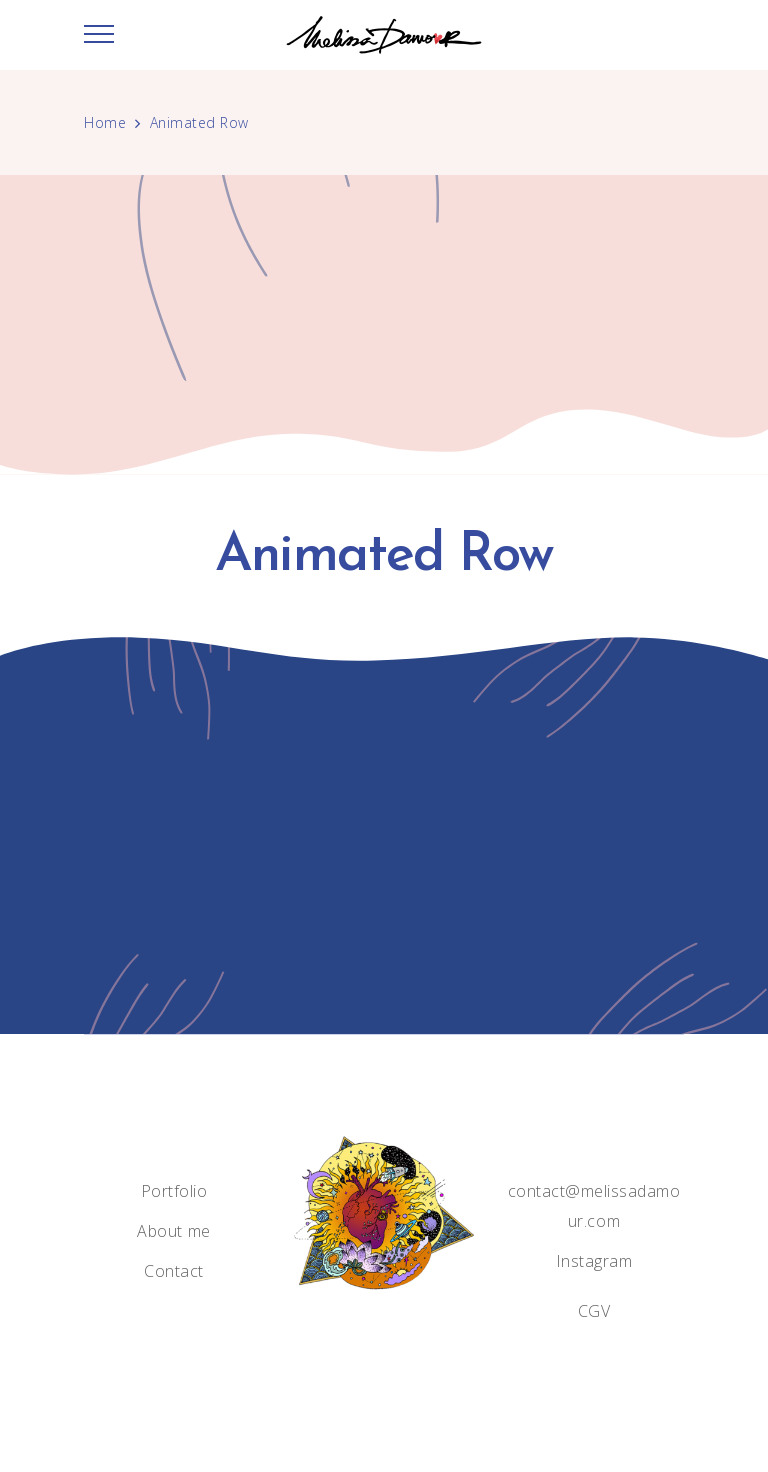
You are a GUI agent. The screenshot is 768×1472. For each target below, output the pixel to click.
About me (173, 1231)
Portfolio (174, 1191)
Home (105, 122)
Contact (174, 1271)
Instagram (594, 1261)
